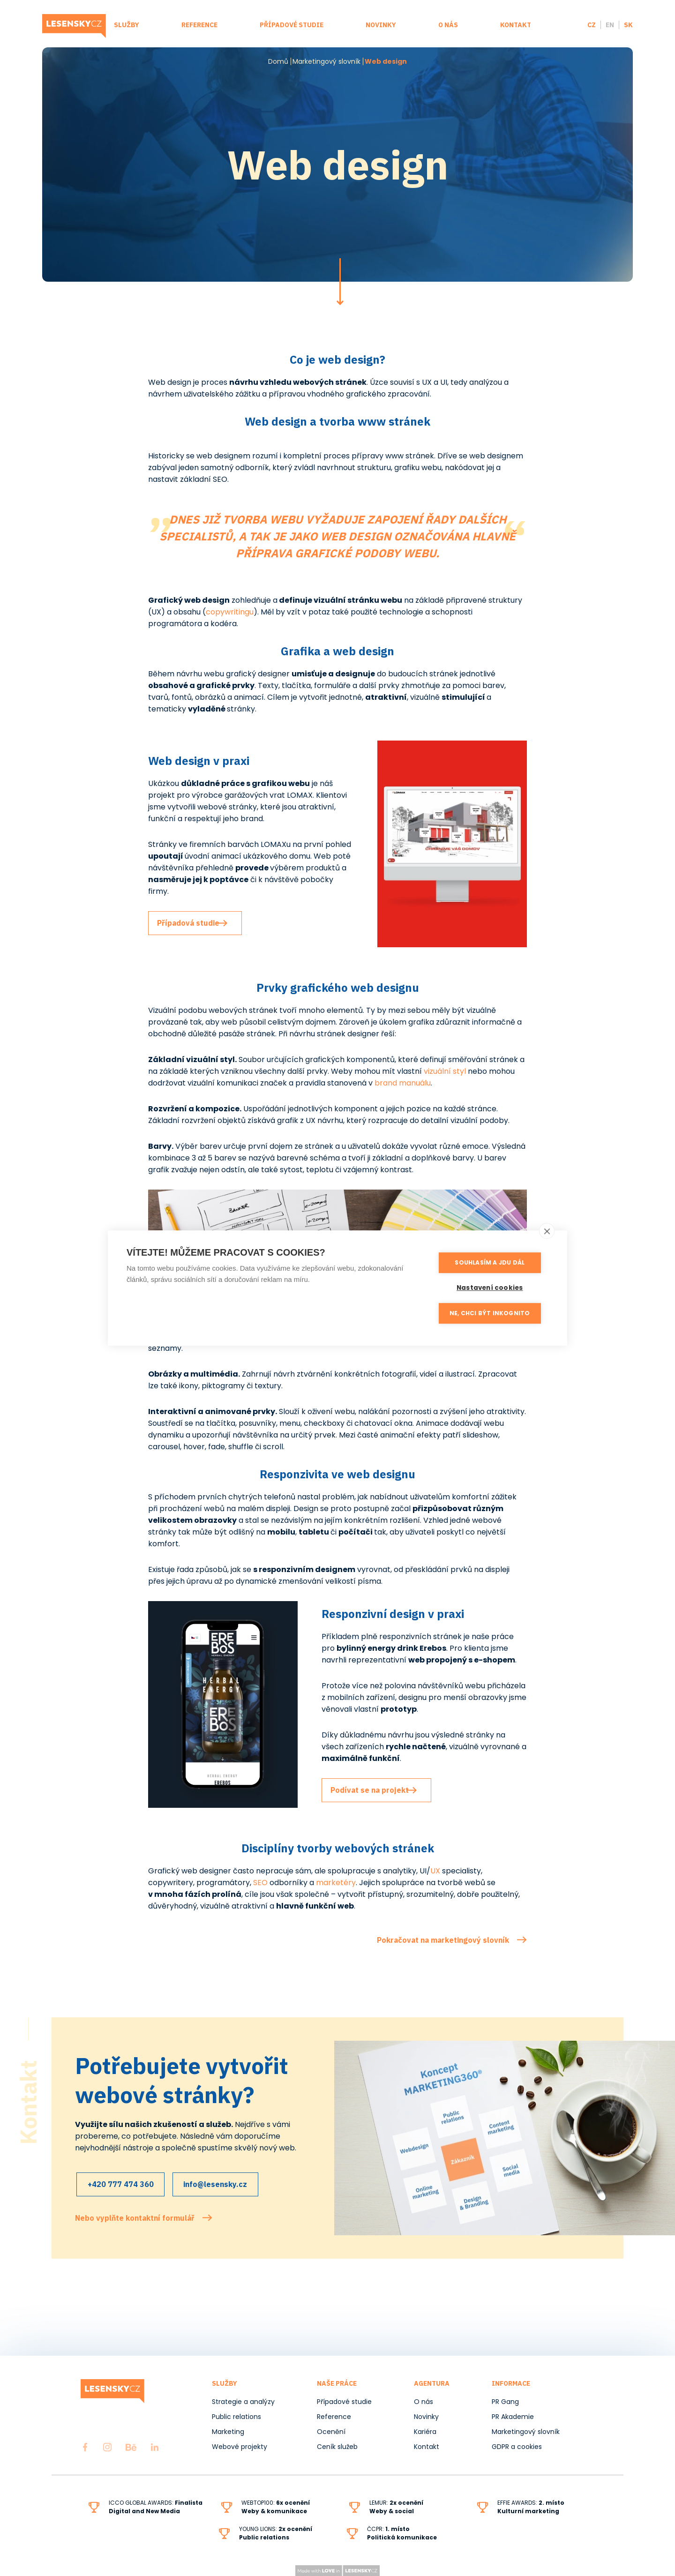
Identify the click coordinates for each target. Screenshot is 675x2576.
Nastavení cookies (492, 1287)
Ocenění (331, 2431)
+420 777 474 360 (122, 2185)
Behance (131, 2447)
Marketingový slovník (326, 61)
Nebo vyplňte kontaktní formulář (135, 2216)
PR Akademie (513, 2416)
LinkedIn (154, 2447)
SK (628, 25)
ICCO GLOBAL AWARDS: (155, 2503)
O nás (448, 25)
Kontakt (515, 25)
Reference (199, 25)
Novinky (381, 25)
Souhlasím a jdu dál (492, 1262)
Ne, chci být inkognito (492, 1312)
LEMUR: (396, 2503)
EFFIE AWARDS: (530, 2503)
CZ (591, 25)
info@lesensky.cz (224, 2185)
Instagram (107, 2447)
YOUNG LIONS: (275, 2529)
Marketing (228, 2431)
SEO (261, 1882)
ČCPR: (388, 2529)
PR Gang (505, 2401)
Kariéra (425, 2431)
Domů (278, 61)
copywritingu (230, 612)
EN (610, 25)
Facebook (85, 2447)
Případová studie (193, 923)
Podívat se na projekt (375, 1790)
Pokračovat (340, 281)
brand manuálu (403, 1083)
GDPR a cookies (517, 2446)
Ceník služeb (337, 2446)
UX (435, 1870)
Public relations (236, 2416)
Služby (126, 25)
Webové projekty (239, 2446)
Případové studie (291, 25)
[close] (547, 1231)
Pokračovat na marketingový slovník (443, 1940)
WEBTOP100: (275, 2503)
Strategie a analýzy (243, 2401)
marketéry (336, 1882)
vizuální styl (445, 1071)
